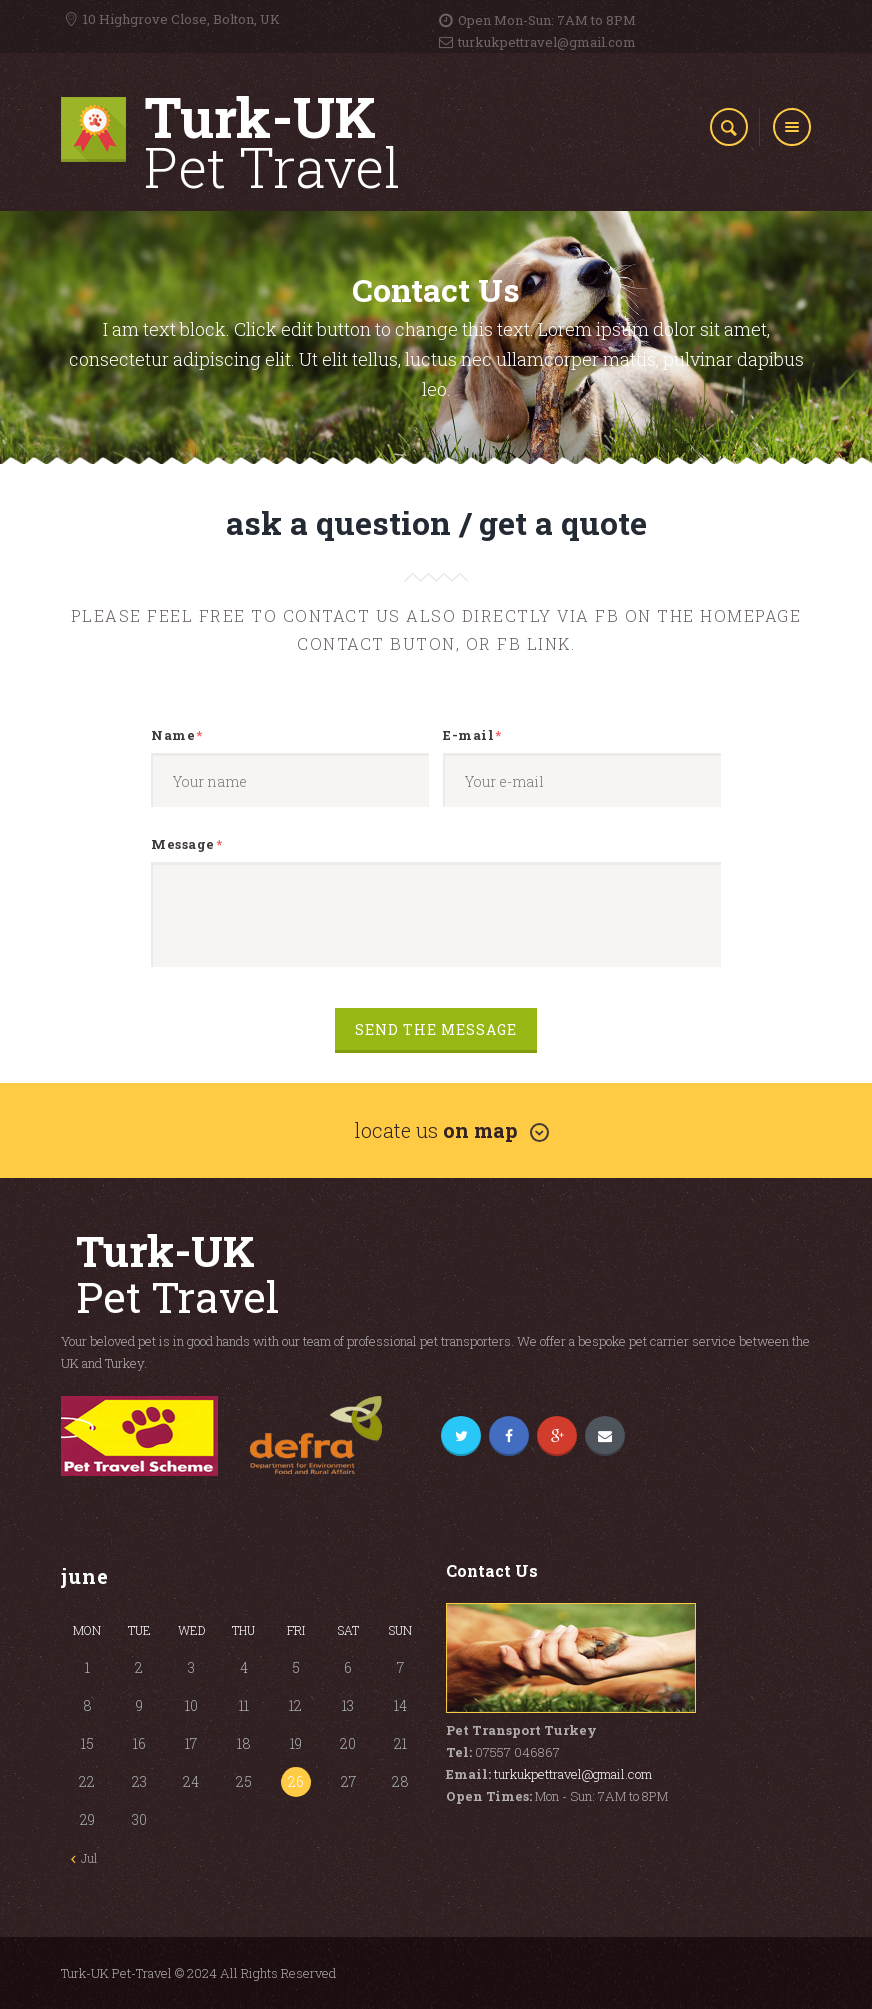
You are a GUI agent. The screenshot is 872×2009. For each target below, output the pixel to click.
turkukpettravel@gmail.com (573, 1774)
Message (183, 845)
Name (173, 736)
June (85, 1576)
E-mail (468, 736)
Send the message (436, 1030)
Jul (89, 1858)
